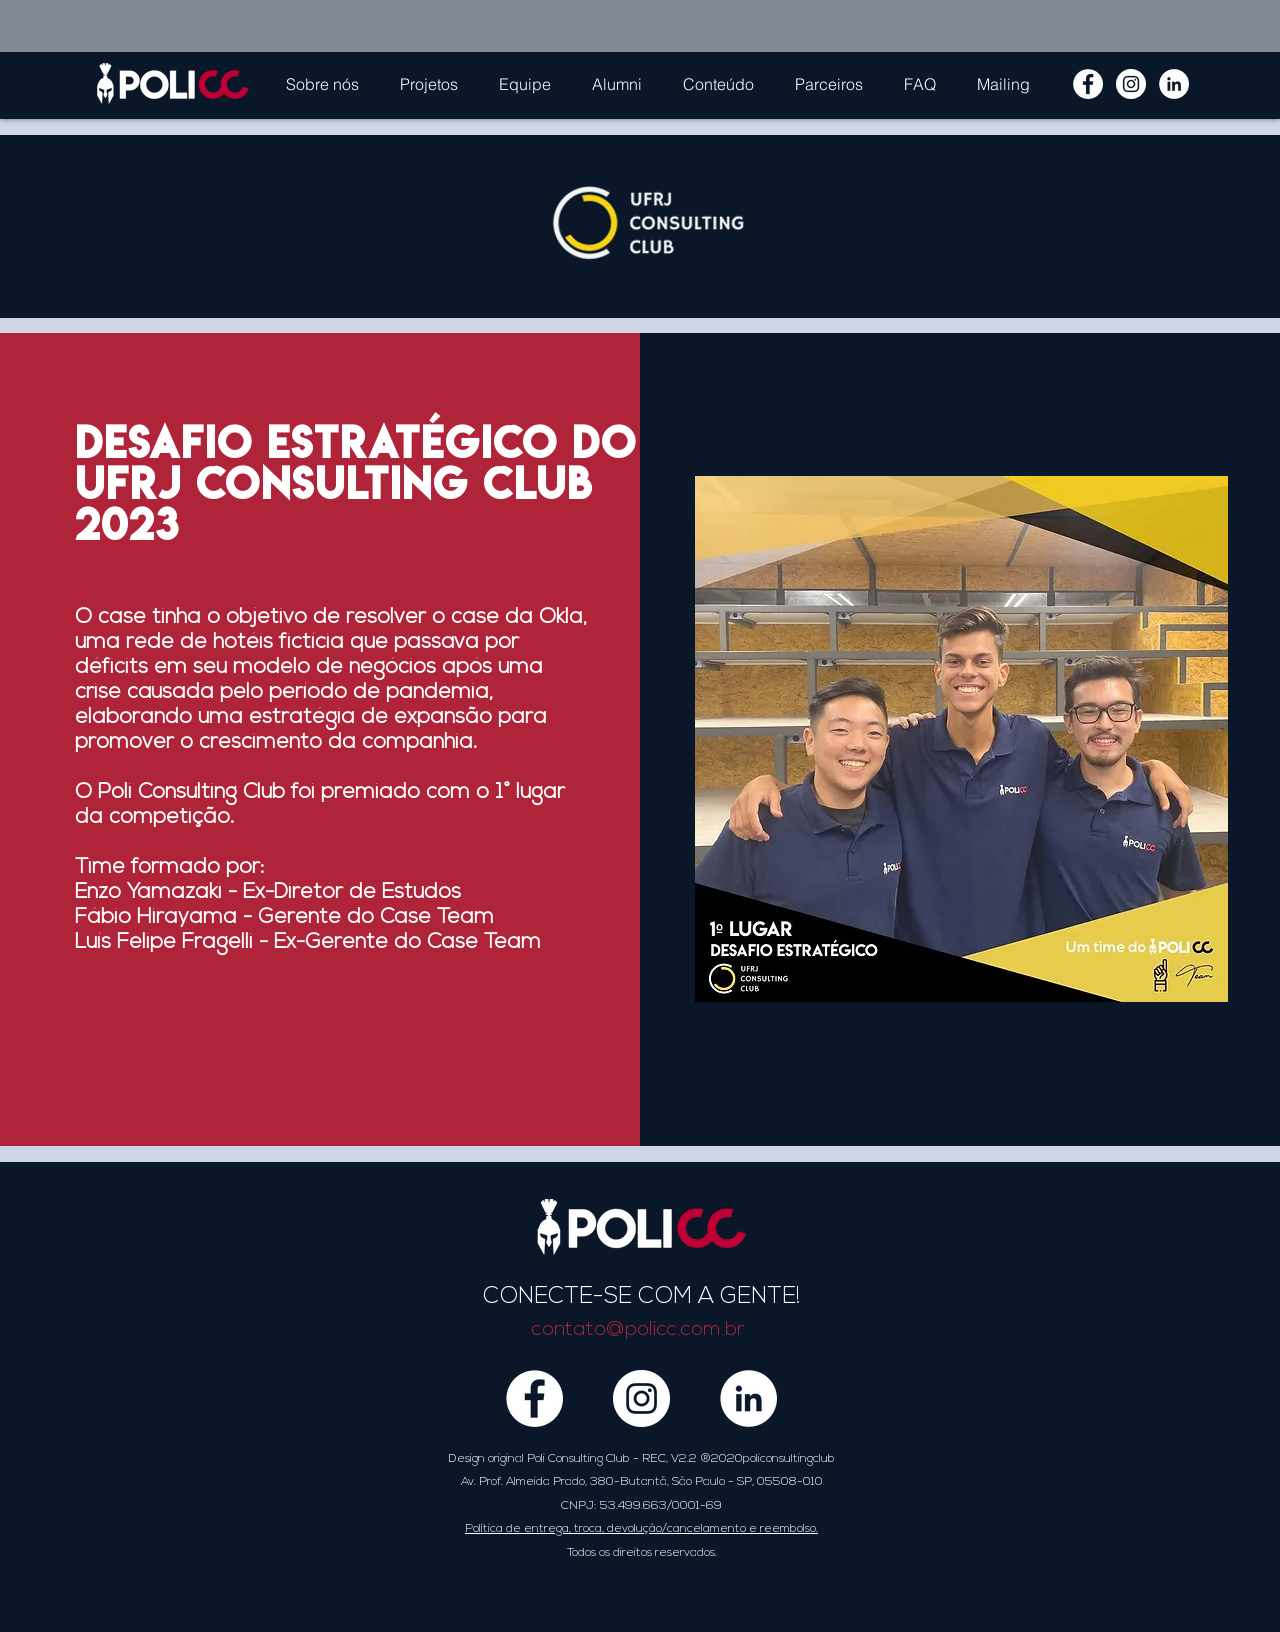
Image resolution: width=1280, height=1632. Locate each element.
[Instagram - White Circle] (1131, 84)
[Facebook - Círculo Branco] (1088, 84)
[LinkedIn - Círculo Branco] (1174, 84)
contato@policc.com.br (638, 1330)
